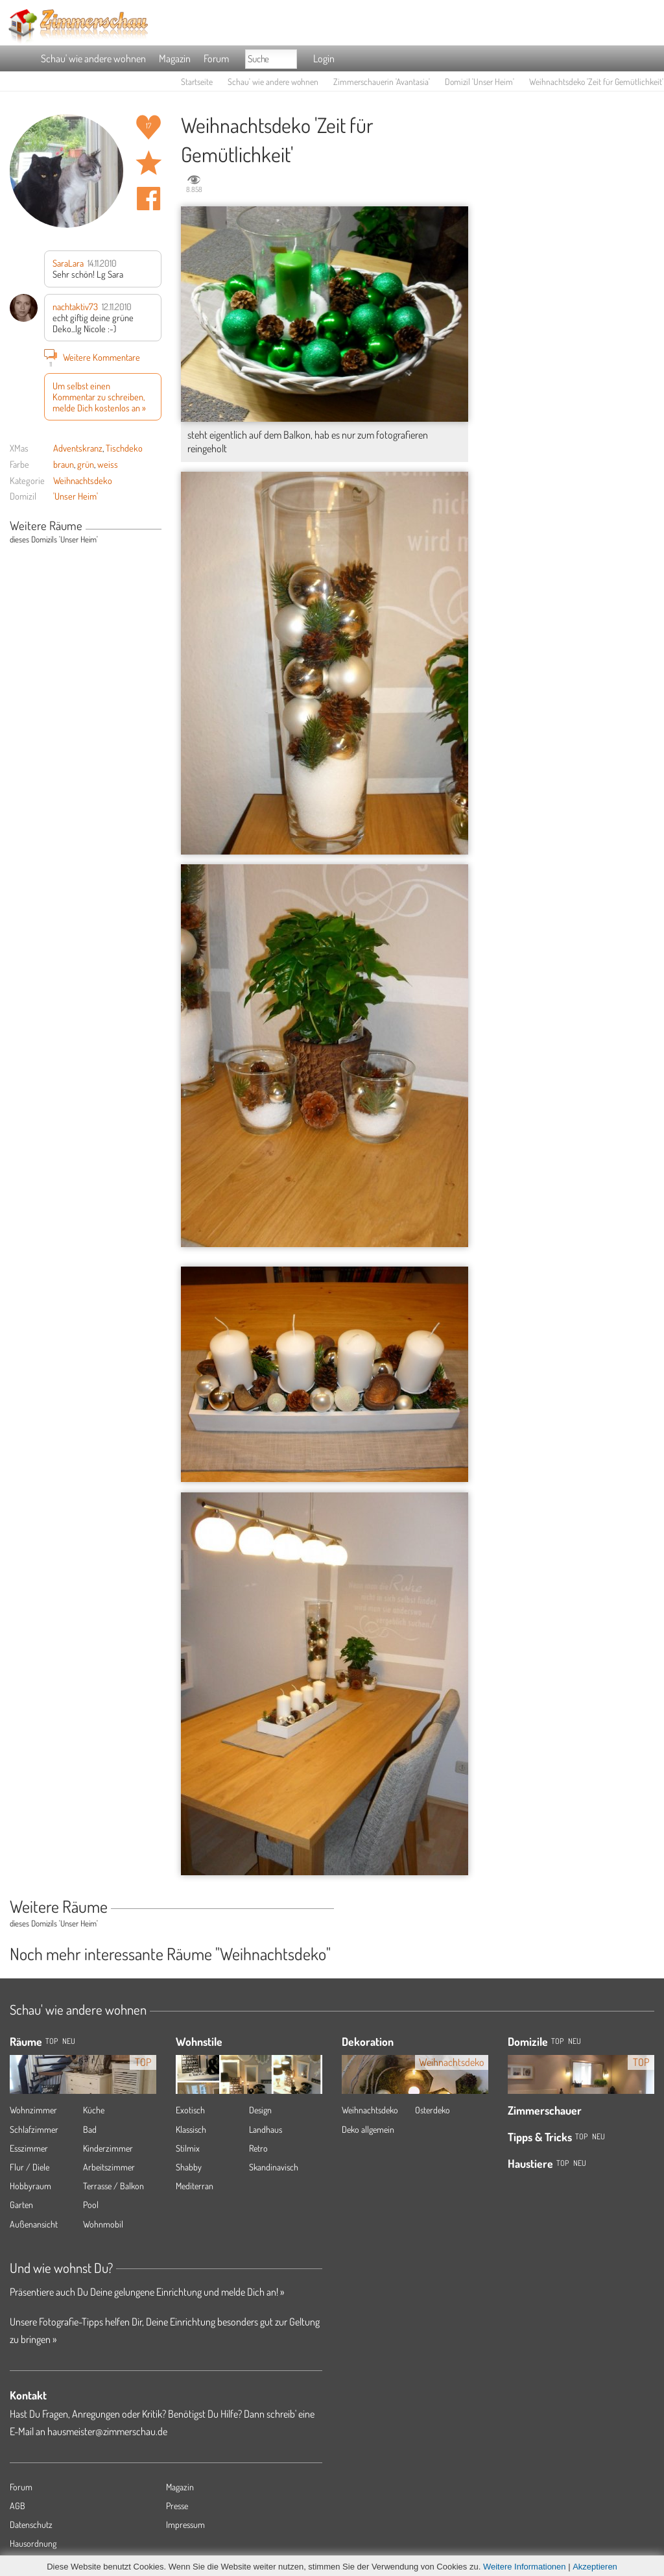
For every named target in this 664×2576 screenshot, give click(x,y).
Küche (93, 2109)
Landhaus (265, 2129)
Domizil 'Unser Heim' (479, 81)
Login (324, 58)
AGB (17, 2505)
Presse (177, 2505)
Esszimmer (29, 2148)
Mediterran (194, 2185)
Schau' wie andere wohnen (93, 58)
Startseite (197, 81)
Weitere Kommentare (92, 357)
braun (63, 464)
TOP (51, 2041)
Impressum (185, 2524)
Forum (216, 58)
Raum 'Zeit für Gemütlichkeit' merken (148, 163)
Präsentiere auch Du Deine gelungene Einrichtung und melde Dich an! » (147, 2291)
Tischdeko (124, 448)
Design (260, 2109)
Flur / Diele (29, 2166)
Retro (258, 2148)
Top (557, 2041)
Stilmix (188, 2148)
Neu (574, 2041)
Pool (91, 2204)
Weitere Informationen (524, 2566)
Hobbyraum (30, 2185)
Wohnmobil (103, 2224)
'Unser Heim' (75, 496)
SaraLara (68, 263)
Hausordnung (33, 2543)
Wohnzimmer (33, 2109)
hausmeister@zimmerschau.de (107, 2431)
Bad (90, 2129)
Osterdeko (432, 2109)
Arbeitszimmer (109, 2166)
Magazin (175, 58)
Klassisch (191, 2129)
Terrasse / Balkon (113, 2185)
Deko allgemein (368, 2129)
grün (85, 464)
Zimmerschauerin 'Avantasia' (381, 81)
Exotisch (190, 2109)
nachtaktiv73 (75, 306)
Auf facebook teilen (148, 199)
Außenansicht (34, 2224)
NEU (68, 2041)
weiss (107, 464)
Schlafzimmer (34, 2129)
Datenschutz (31, 2524)
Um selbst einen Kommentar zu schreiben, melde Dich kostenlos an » (99, 397)
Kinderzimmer (108, 2148)
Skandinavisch (273, 2166)
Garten (21, 2204)
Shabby (189, 2166)
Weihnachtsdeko (82, 480)
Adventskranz (77, 448)
